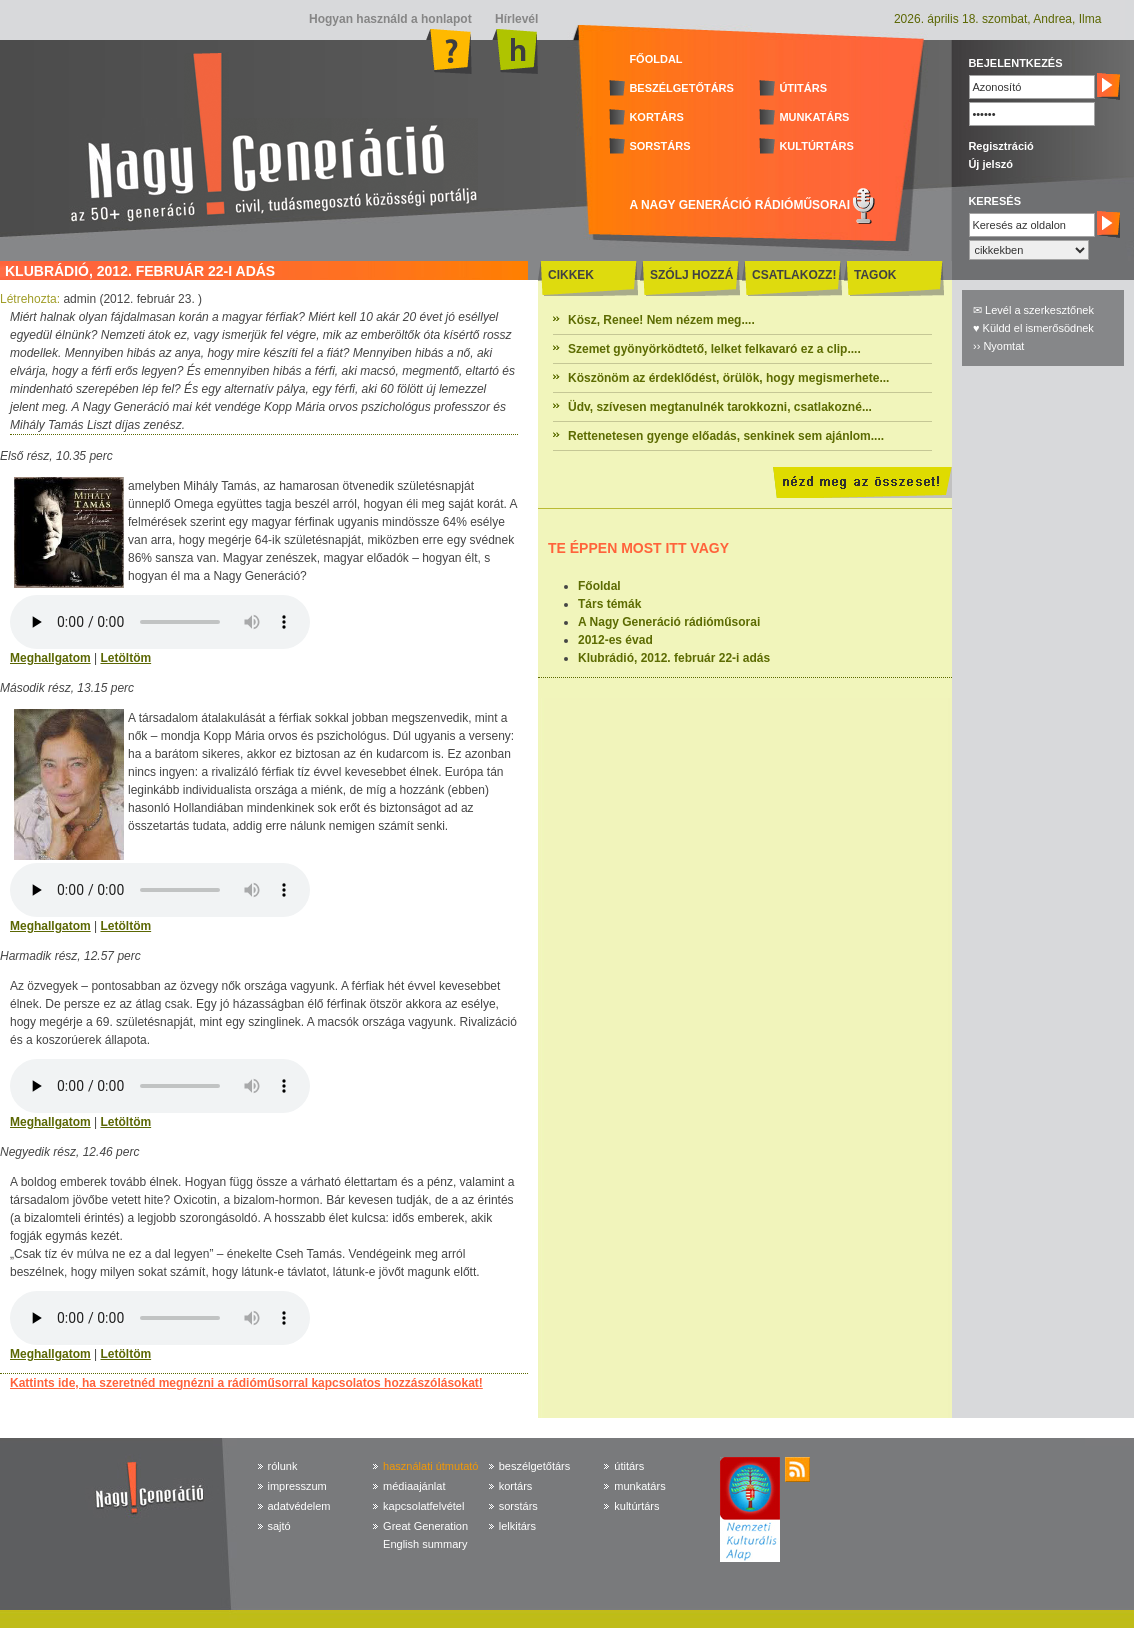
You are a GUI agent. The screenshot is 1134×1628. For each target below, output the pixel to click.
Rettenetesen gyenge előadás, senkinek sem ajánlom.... (726, 436)
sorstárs (518, 1506)
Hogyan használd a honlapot (390, 19)
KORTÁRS (656, 117)
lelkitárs (517, 1526)
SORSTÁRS (659, 146)
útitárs (629, 1466)
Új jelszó (990, 164)
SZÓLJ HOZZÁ (691, 275)
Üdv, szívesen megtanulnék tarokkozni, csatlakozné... (720, 407)
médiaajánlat (414, 1486)
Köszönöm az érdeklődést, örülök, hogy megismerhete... (728, 378)
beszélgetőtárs (535, 1466)
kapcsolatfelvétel (423, 1506)
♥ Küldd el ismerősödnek (1033, 328)
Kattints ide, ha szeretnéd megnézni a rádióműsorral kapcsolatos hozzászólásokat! (246, 1383)
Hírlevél (515, 19)
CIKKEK (571, 275)
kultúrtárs (636, 1506)
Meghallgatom (50, 658)
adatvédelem (299, 1506)
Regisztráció (1000, 146)
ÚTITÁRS (803, 88)
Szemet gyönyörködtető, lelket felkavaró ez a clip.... (714, 349)
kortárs (516, 1486)
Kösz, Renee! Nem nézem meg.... (661, 320)
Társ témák (609, 604)
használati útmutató (430, 1466)
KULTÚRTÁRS (816, 146)
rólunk (283, 1466)
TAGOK (875, 275)
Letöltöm (125, 658)
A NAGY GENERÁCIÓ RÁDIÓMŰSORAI (739, 205)
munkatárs (639, 1486)
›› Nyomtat (998, 346)
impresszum (297, 1486)
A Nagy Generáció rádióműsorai (669, 622)
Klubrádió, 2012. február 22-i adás (674, 658)
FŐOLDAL (655, 59)
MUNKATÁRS (814, 117)
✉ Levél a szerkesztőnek (1033, 310)
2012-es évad (615, 640)
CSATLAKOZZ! (794, 275)
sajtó (279, 1526)
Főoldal (599, 586)
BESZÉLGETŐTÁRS (681, 88)
